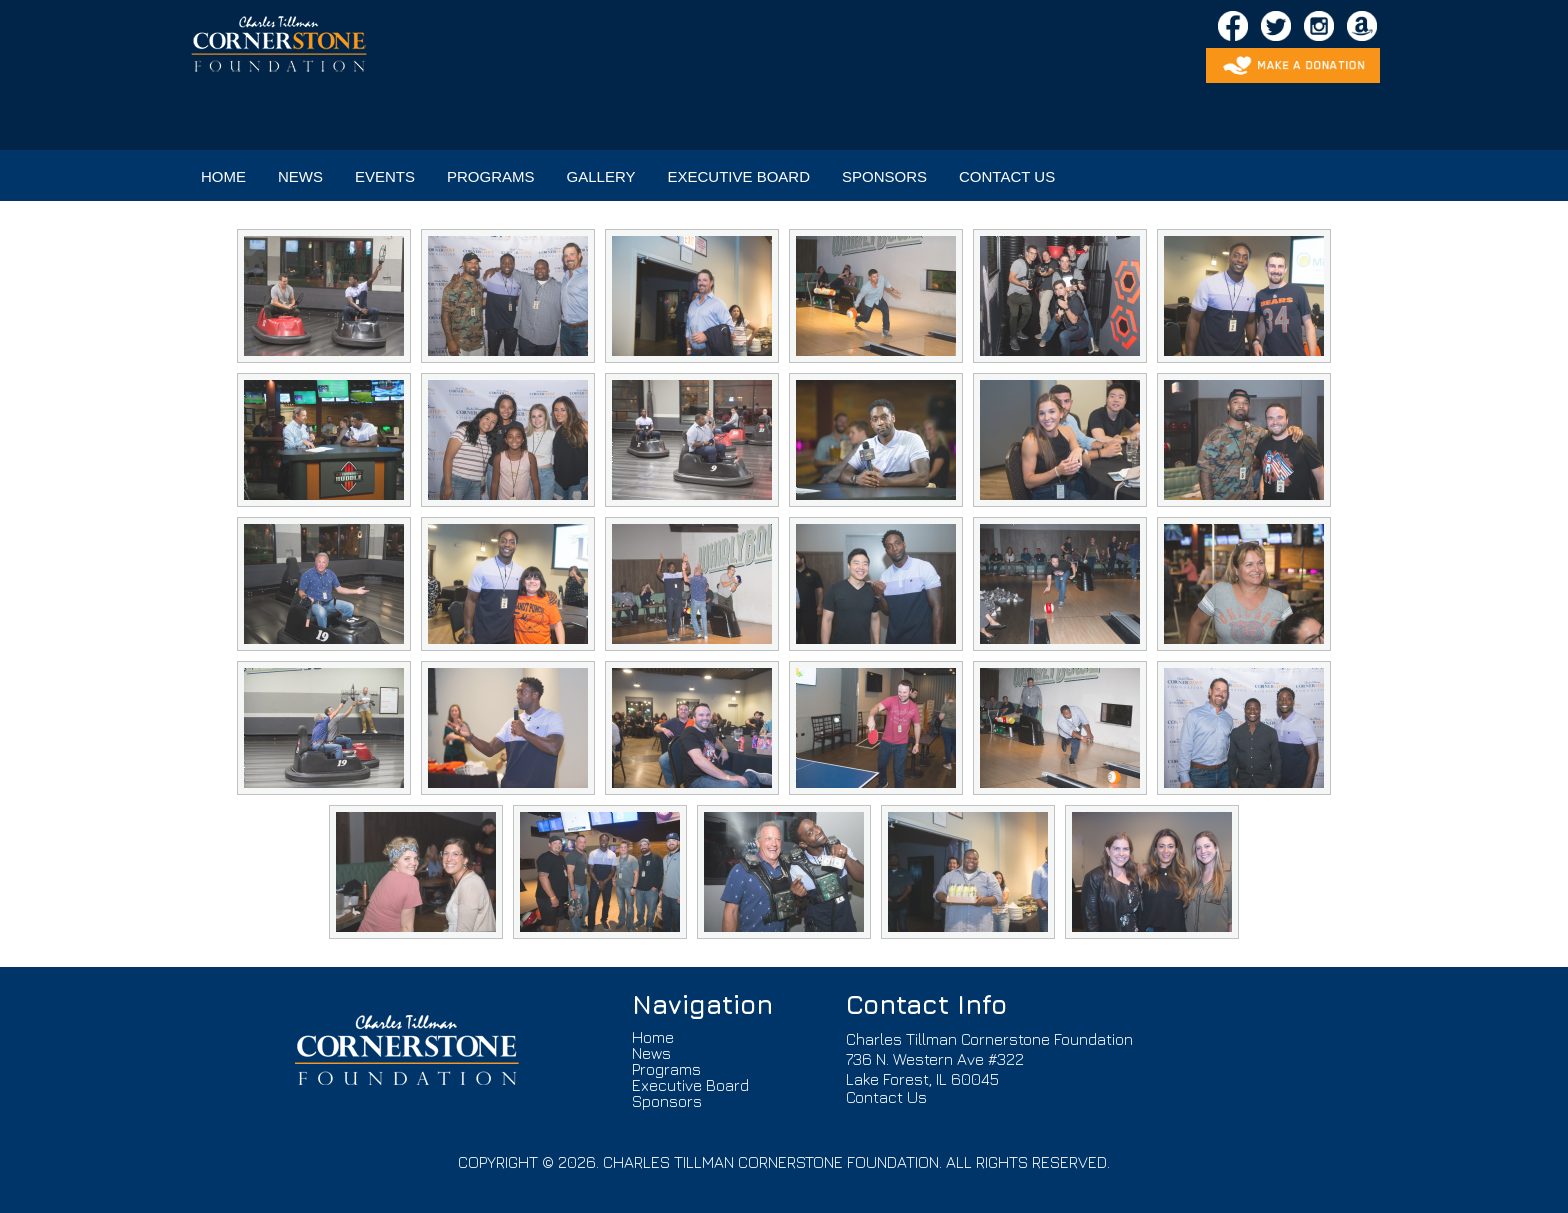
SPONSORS (884, 176)
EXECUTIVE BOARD (738, 176)
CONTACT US (1007, 176)
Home (653, 1037)
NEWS (300, 176)
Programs (666, 1069)
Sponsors (667, 1101)
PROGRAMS (491, 176)
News (651, 1053)
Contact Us (886, 1097)
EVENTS (385, 176)
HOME (223, 176)
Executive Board (690, 1085)
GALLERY (601, 176)
